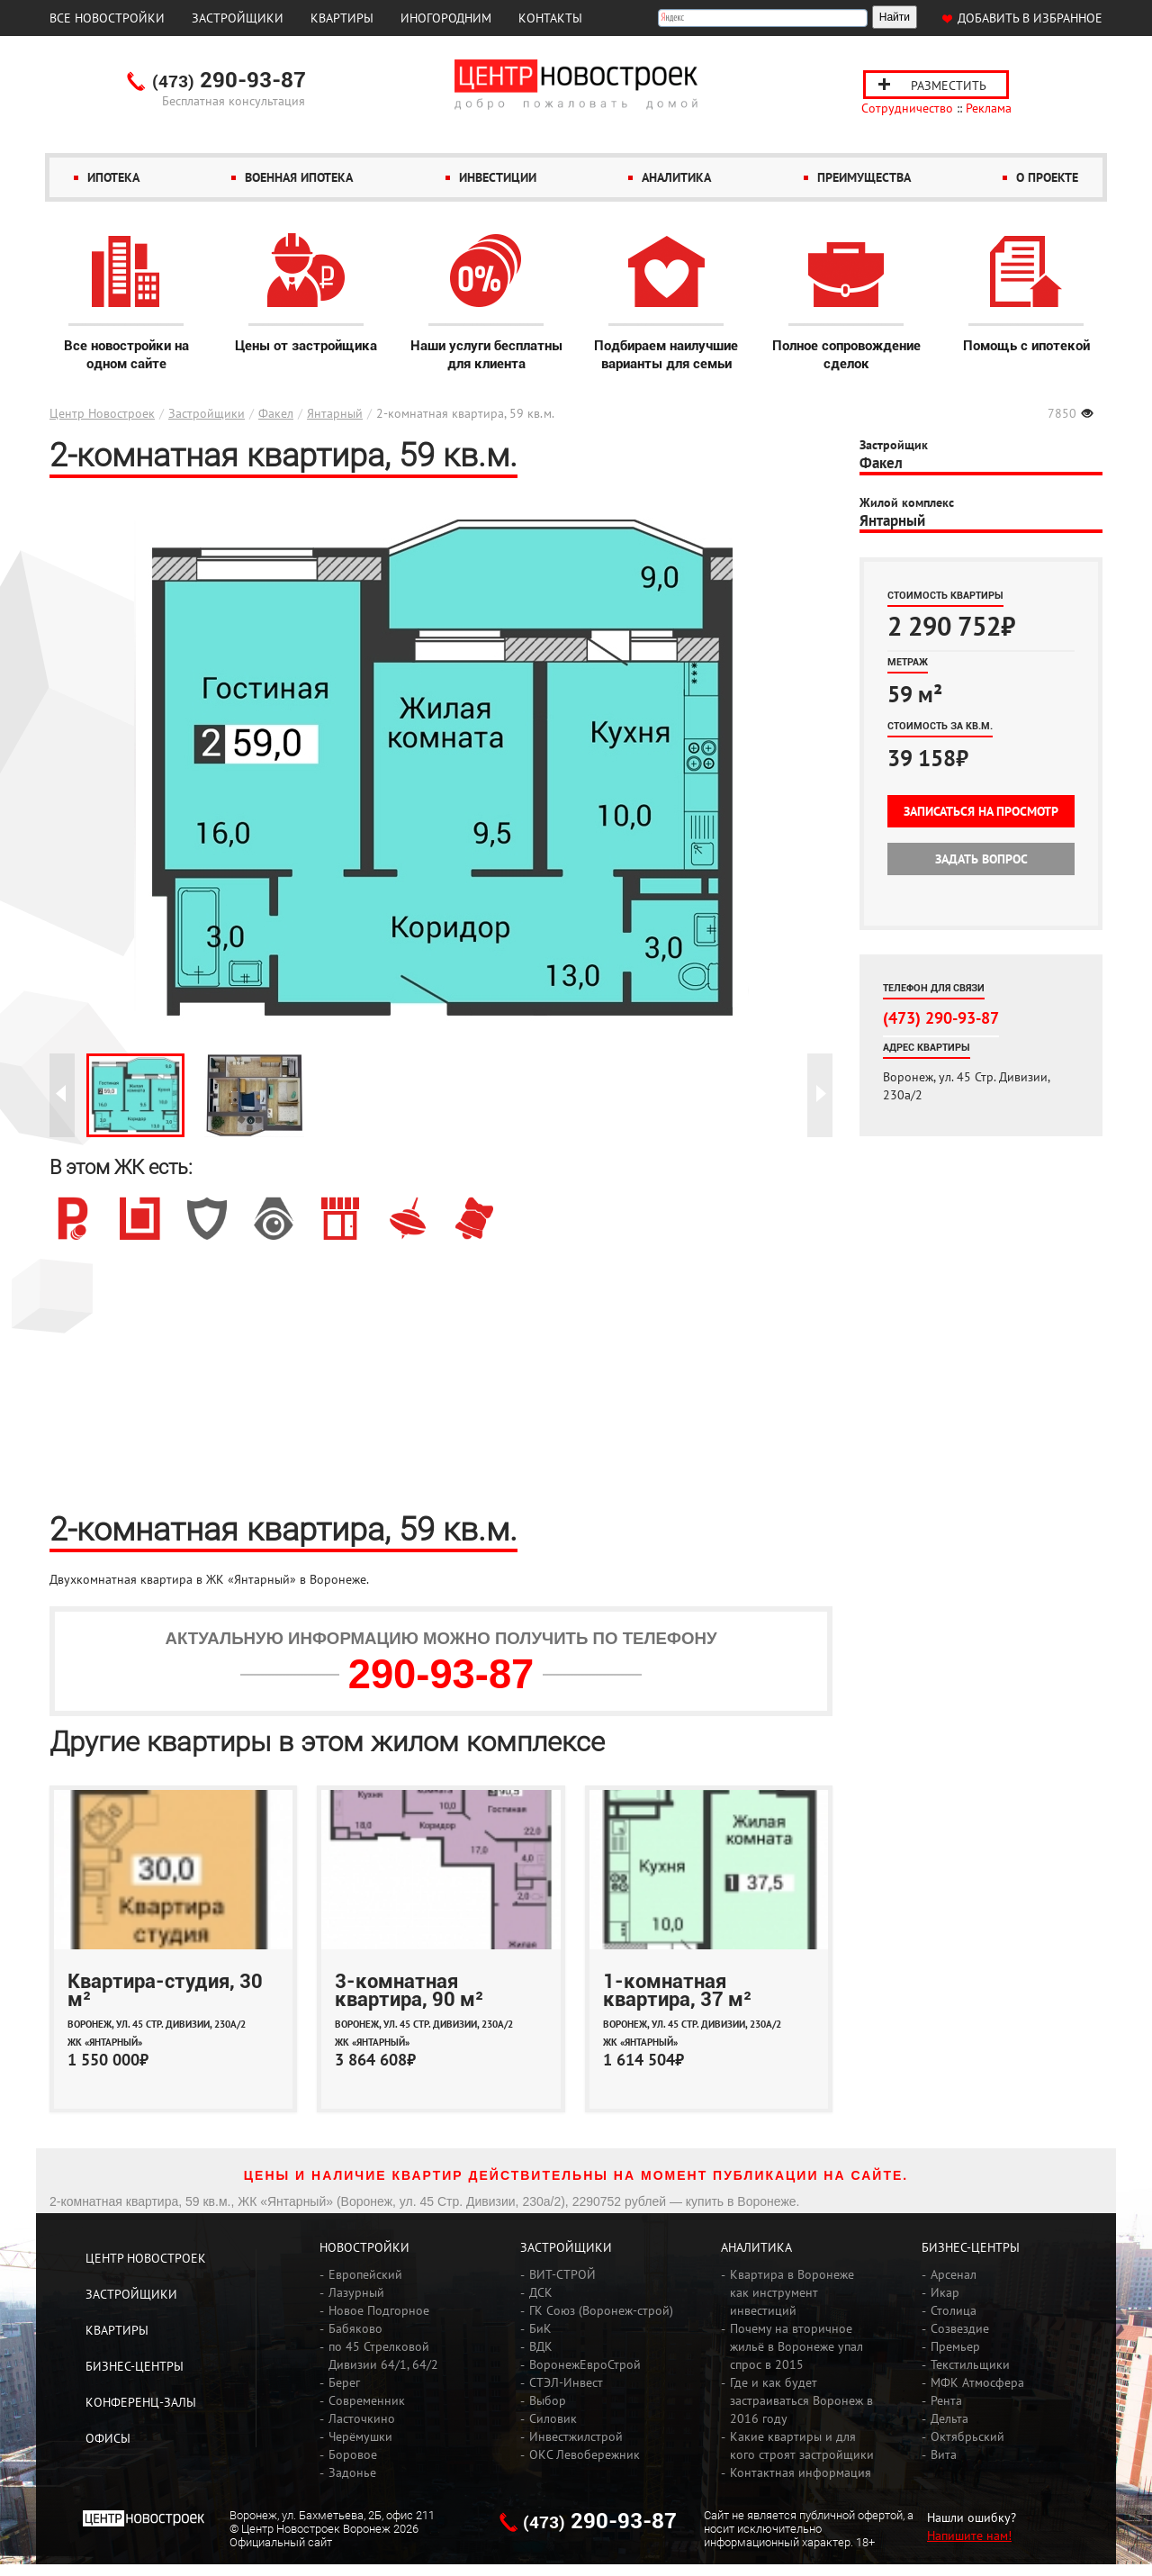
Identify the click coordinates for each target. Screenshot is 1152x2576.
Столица (953, 2310)
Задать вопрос (981, 859)
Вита (944, 2454)
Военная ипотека (299, 177)
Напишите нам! (969, 2535)
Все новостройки (107, 18)
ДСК (541, 2292)
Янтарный (335, 413)
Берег (344, 2382)
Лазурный (356, 2292)
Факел (275, 413)
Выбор (547, 2400)
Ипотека (113, 177)
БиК (540, 2328)
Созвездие (960, 2328)
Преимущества (864, 177)
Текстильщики (970, 2364)
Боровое (352, 2454)
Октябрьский (967, 2436)
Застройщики (238, 18)
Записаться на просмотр (981, 811)
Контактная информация (800, 2472)
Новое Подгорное (378, 2310)
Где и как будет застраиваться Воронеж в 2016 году (801, 2400)
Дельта (949, 2418)
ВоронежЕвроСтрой (585, 2364)
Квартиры (342, 18)
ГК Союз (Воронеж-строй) (601, 2310)
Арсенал (953, 2274)
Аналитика (676, 177)
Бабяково (355, 2328)
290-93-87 (229, 81)
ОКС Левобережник (584, 2454)
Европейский (365, 2274)
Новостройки (365, 2247)
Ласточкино (361, 2418)
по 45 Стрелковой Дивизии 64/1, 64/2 (383, 2355)
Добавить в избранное (1030, 18)
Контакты (550, 18)
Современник (366, 2400)
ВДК (541, 2346)
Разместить (948, 85)
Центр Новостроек (102, 413)
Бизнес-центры (135, 2366)
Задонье (352, 2472)
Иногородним (445, 18)
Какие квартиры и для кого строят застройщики (802, 2445)
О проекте (1047, 177)
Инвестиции (497, 177)
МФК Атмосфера (977, 2382)
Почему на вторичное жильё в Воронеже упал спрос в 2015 (796, 2346)
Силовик (553, 2418)
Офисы (108, 2438)
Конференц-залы (141, 2402)
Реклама (989, 108)
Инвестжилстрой (576, 2436)
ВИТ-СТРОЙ (562, 2274)
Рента (946, 2400)
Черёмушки (360, 2436)
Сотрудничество (907, 108)
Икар (945, 2292)
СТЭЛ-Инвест (566, 2382)
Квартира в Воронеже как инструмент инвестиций (792, 2292)
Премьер (955, 2346)
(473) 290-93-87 (941, 1017)
